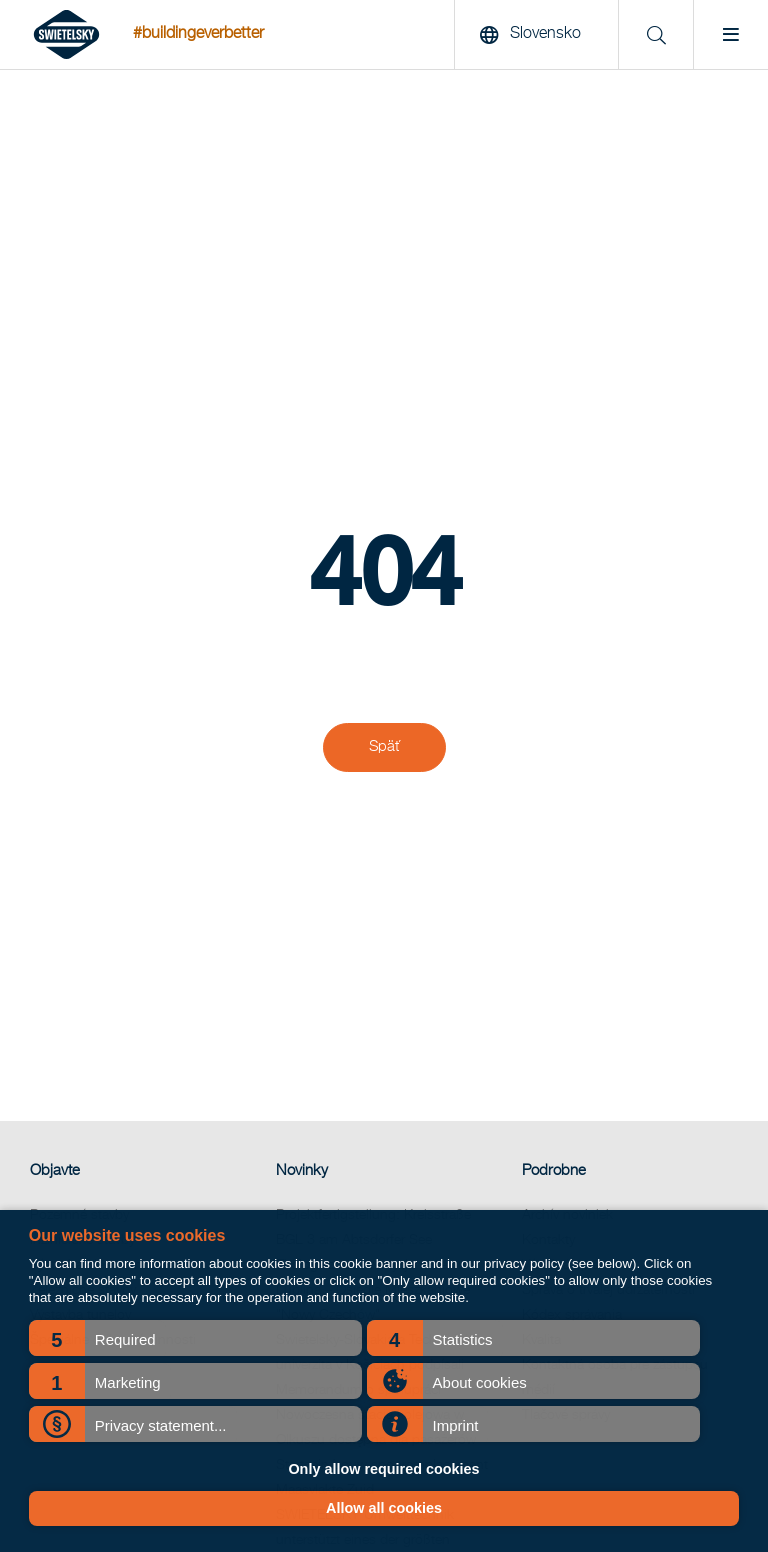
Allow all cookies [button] (384, 1508)
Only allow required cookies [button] (383, 1469)
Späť (384, 747)
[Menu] (730, 35)
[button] (195, 1338)
